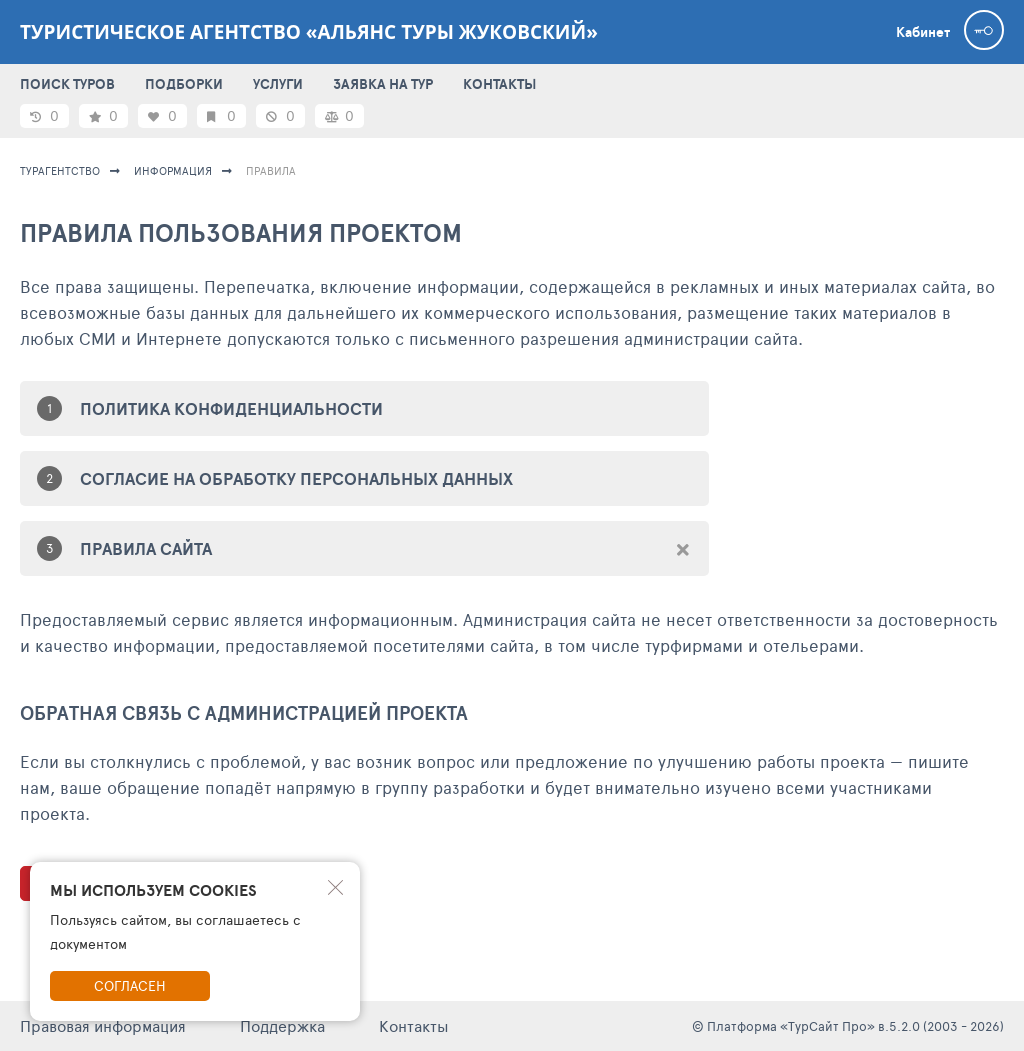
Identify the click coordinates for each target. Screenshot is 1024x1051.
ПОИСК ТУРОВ (67, 84)
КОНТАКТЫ (499, 84)
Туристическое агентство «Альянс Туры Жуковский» (309, 32)
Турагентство (60, 170)
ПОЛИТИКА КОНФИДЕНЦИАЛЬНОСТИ (231, 408)
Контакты (414, 1025)
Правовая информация (103, 1025)
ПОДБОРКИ (184, 84)
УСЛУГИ (278, 84)
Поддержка (282, 1025)
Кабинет (923, 32)
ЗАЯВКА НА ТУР (383, 84)
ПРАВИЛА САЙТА (146, 548)
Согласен (130, 985)
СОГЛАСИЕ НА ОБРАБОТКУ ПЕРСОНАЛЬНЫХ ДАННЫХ (296, 478)
